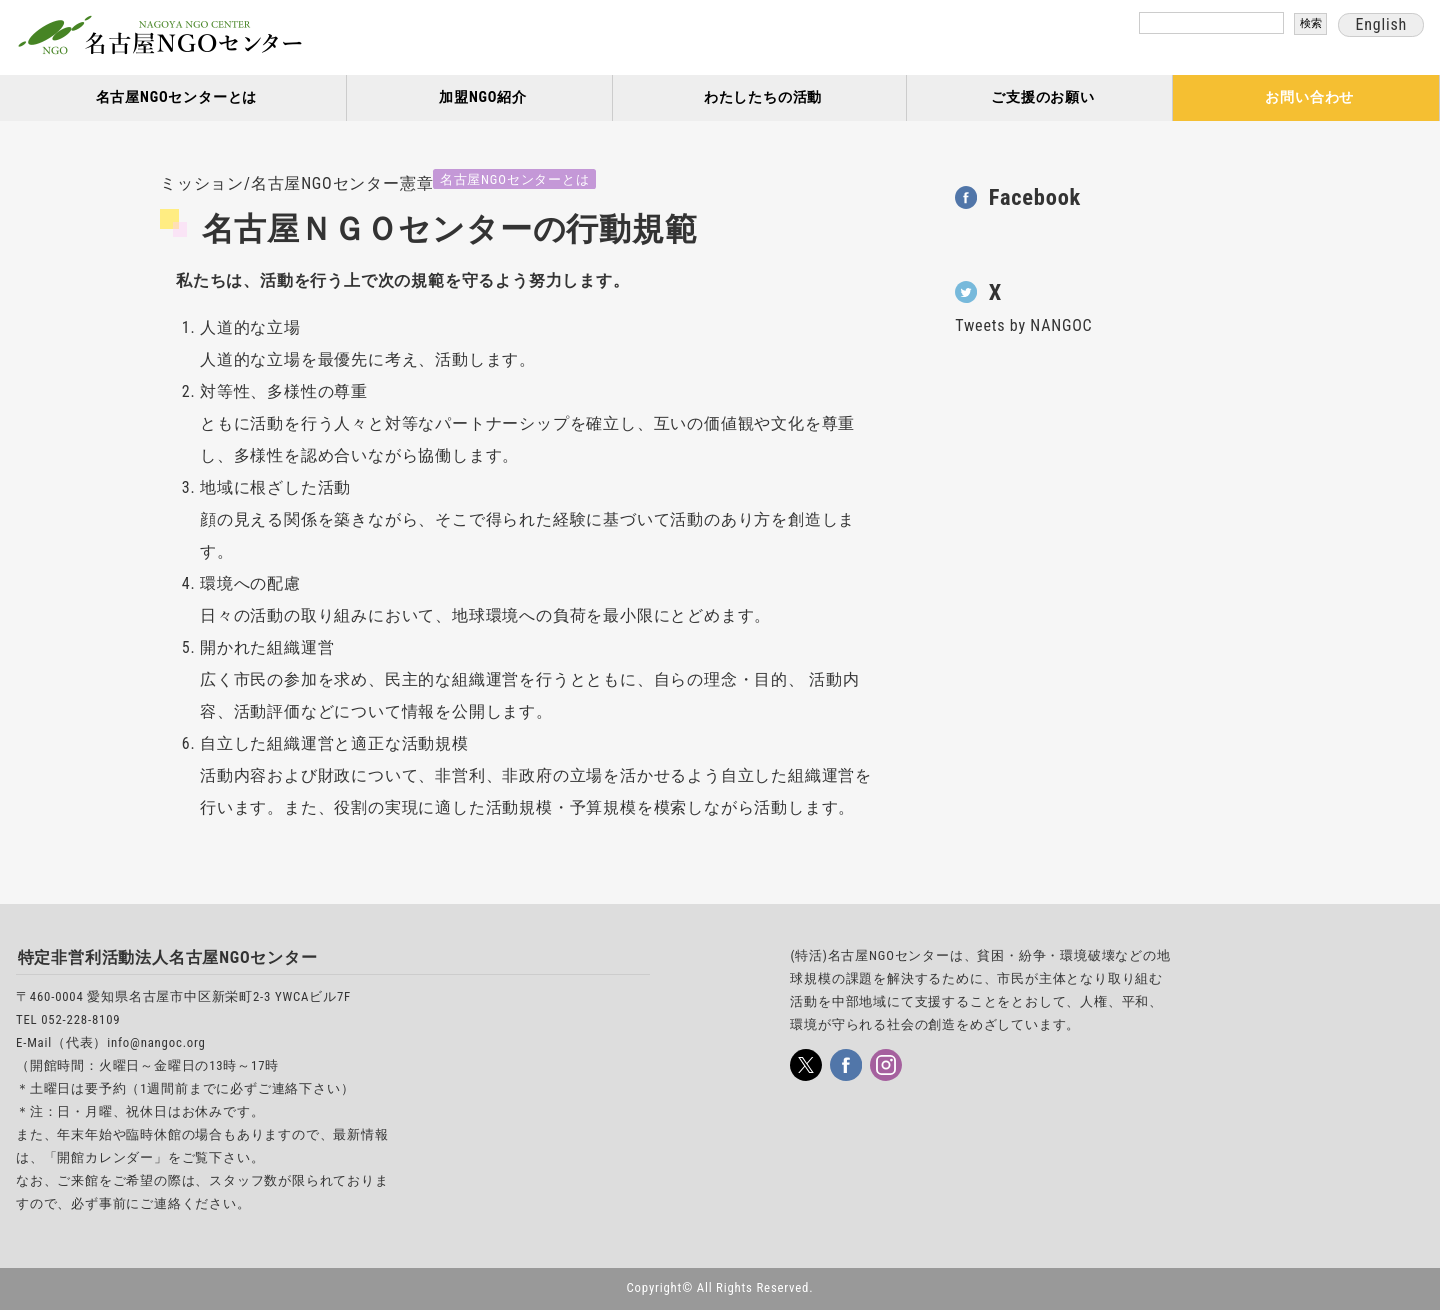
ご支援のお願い (1043, 97)
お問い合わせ (1309, 97)
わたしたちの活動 (763, 97)
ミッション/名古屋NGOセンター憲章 (296, 183)
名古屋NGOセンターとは (177, 97)
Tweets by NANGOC (1023, 325)
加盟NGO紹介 (483, 97)
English (1381, 24)
